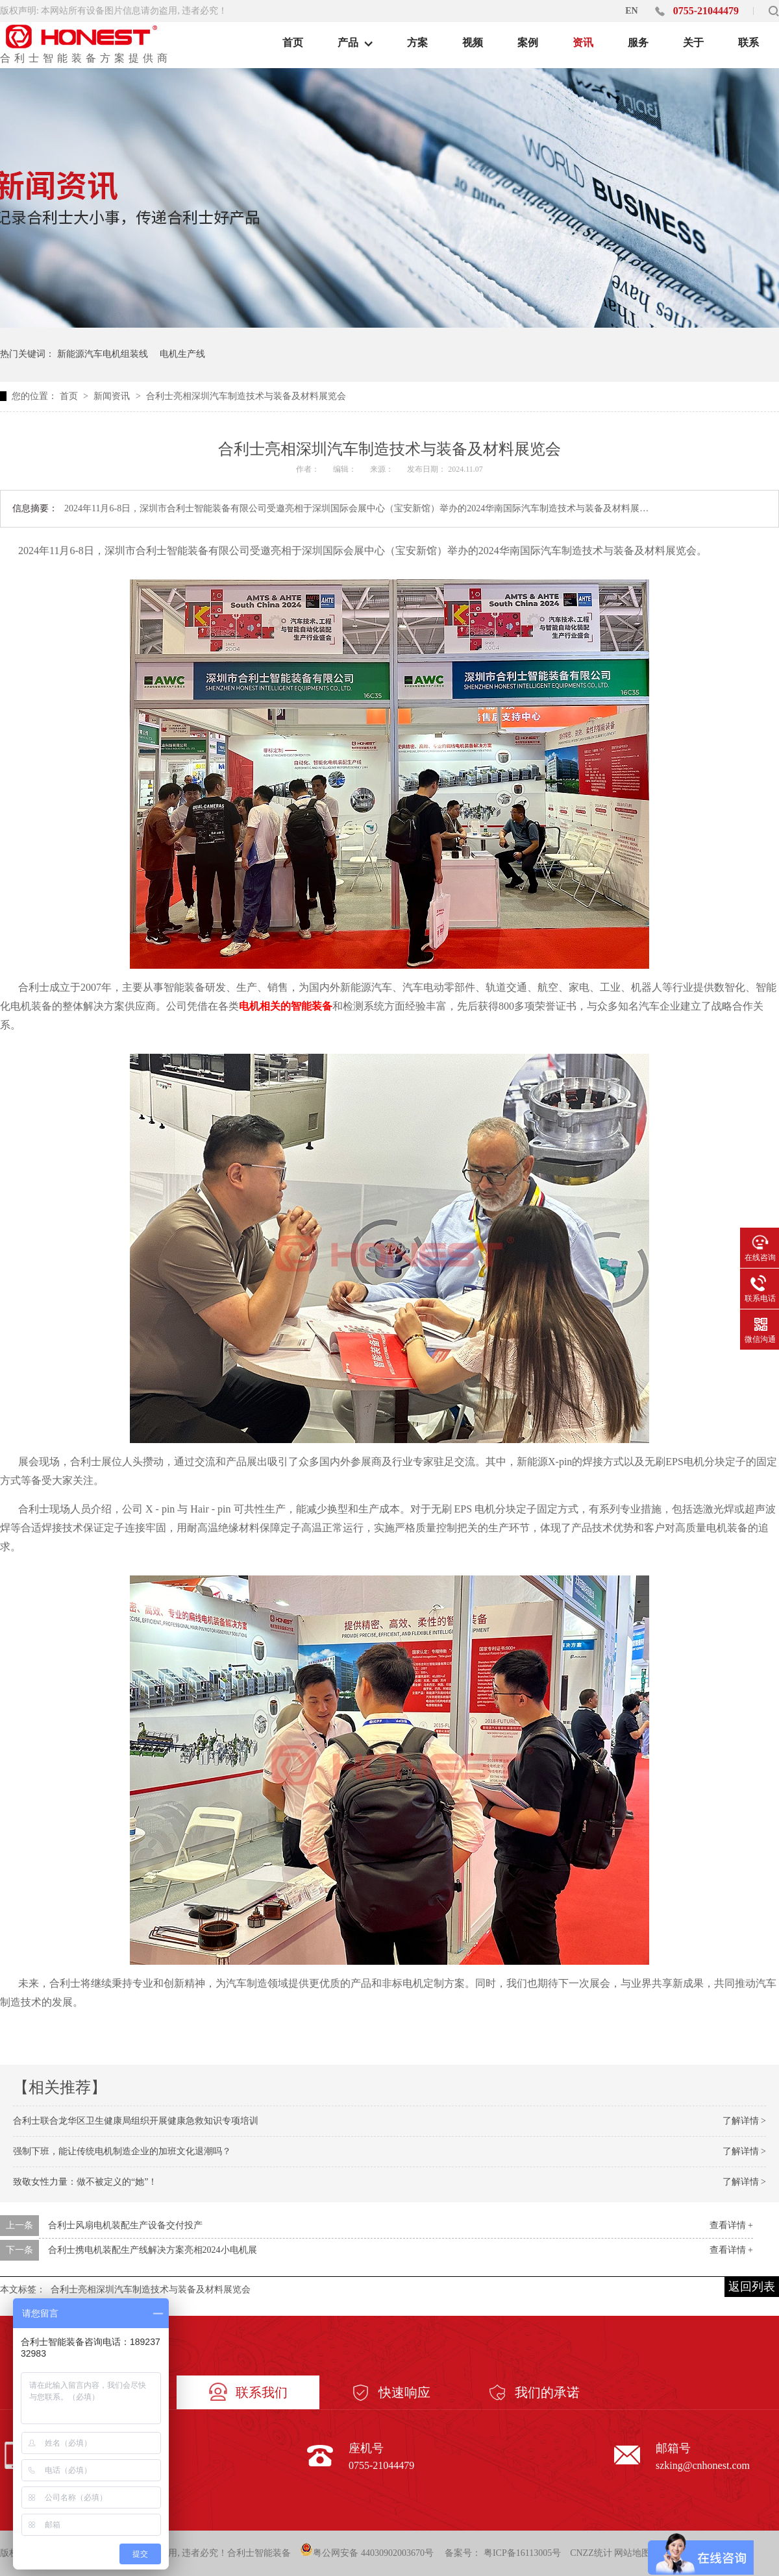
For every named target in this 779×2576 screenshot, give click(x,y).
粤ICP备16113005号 (522, 2553)
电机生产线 (182, 354)
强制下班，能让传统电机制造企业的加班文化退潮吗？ (122, 2151)
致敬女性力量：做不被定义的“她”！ (85, 2182)
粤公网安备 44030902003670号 (367, 2550)
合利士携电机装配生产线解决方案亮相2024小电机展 (152, 2250)
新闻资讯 (112, 396)
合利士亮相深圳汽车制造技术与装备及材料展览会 (246, 396)
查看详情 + (731, 2225)
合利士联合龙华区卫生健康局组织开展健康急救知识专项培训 (135, 2121)
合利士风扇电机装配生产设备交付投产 (125, 2225)
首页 (70, 396)
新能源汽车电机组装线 (102, 354)
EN (631, 11)
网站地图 (632, 2553)
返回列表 (751, 2286)
